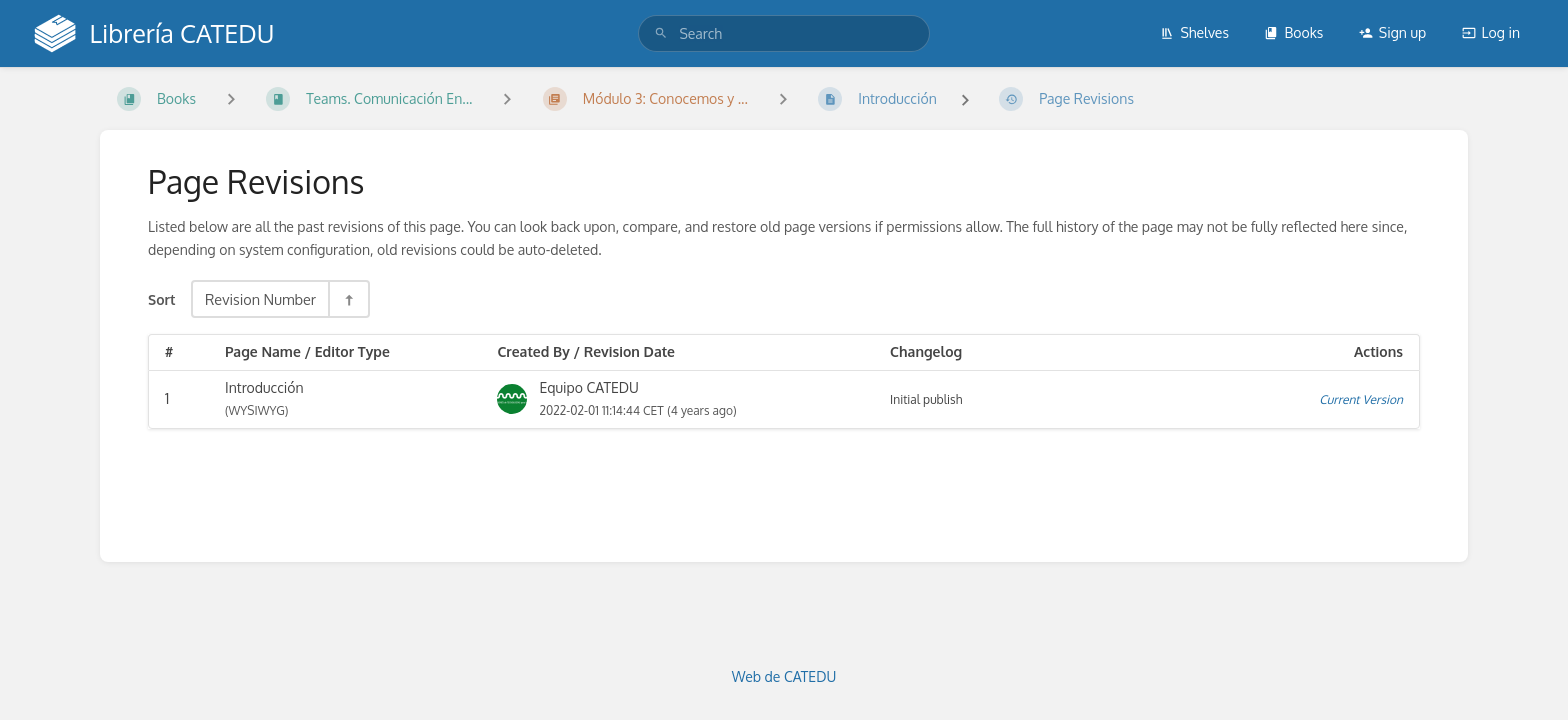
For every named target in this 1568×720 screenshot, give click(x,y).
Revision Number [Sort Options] (260, 299)
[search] (783, 33)
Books (1293, 32)
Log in (1491, 32)
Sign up (1392, 32)
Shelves (1194, 32)
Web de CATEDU (784, 676)
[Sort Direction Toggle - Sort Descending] (348, 299)
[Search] (661, 33)
